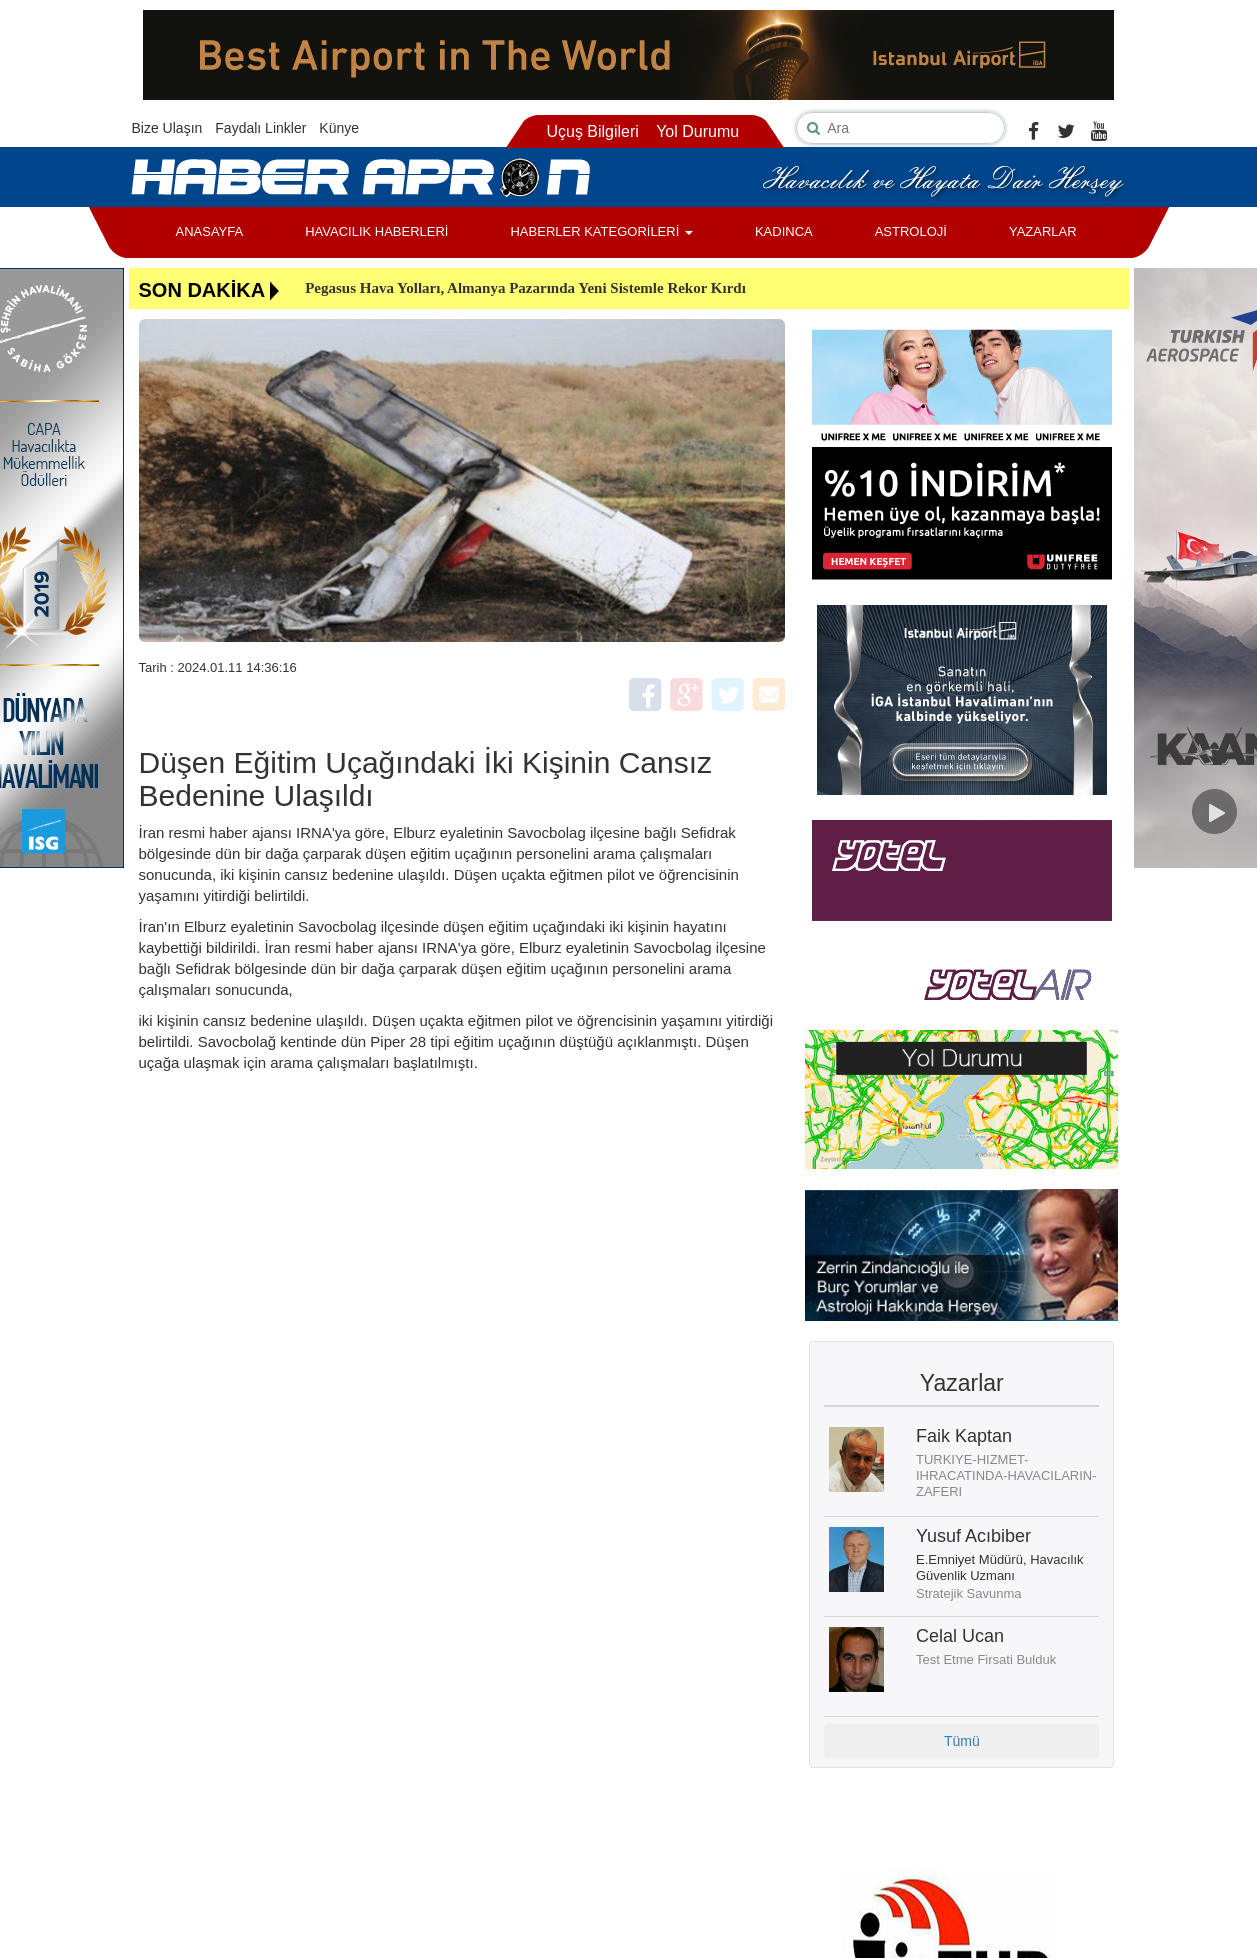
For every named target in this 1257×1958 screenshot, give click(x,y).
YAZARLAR (1043, 231)
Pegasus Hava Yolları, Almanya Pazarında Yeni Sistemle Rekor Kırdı (525, 288)
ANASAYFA (210, 231)
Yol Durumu (697, 131)
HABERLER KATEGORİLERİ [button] (601, 231)
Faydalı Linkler (260, 128)
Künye (339, 128)
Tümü (962, 1741)
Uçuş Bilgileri (592, 131)
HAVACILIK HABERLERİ (376, 231)
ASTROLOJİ (911, 231)
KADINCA (784, 231)
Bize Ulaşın (167, 128)
